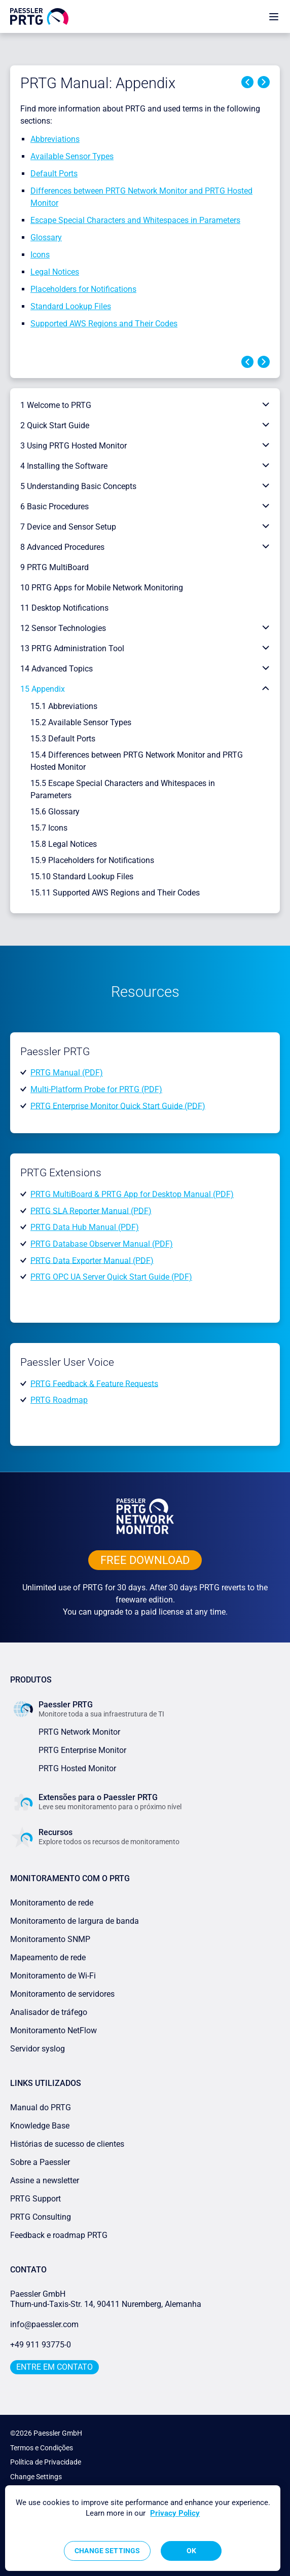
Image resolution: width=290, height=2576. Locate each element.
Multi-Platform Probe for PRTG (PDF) (96, 1089)
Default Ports (54, 173)
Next (264, 82)
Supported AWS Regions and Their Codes (103, 323)
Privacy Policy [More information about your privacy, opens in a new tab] (175, 2513)
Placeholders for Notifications (83, 289)
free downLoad (145, 1560)
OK (191, 2551)
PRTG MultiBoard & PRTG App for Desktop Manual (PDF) (132, 1194)
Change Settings (36, 2477)
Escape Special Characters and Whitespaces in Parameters (135, 220)
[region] (142, 2528)
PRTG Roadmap (59, 1400)
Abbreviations (55, 139)
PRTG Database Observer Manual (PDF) (101, 1244)
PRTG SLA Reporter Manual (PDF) (91, 1210)
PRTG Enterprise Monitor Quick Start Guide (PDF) (117, 1105)
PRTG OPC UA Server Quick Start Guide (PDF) (111, 1277)
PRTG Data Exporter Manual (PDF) (92, 1260)
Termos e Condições (41, 2448)
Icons (40, 254)
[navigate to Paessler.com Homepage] (39, 16)
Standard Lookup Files (70, 306)
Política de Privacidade (45, 2462)
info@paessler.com (44, 2324)
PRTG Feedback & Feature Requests (94, 1383)
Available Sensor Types (72, 156)
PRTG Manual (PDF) (66, 1072)
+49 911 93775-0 (40, 2344)
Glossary (46, 237)
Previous (247, 82)
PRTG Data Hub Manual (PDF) (84, 1227)
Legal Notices (54, 272)
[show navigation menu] (274, 16)
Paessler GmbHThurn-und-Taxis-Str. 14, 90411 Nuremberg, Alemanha (105, 2299)
